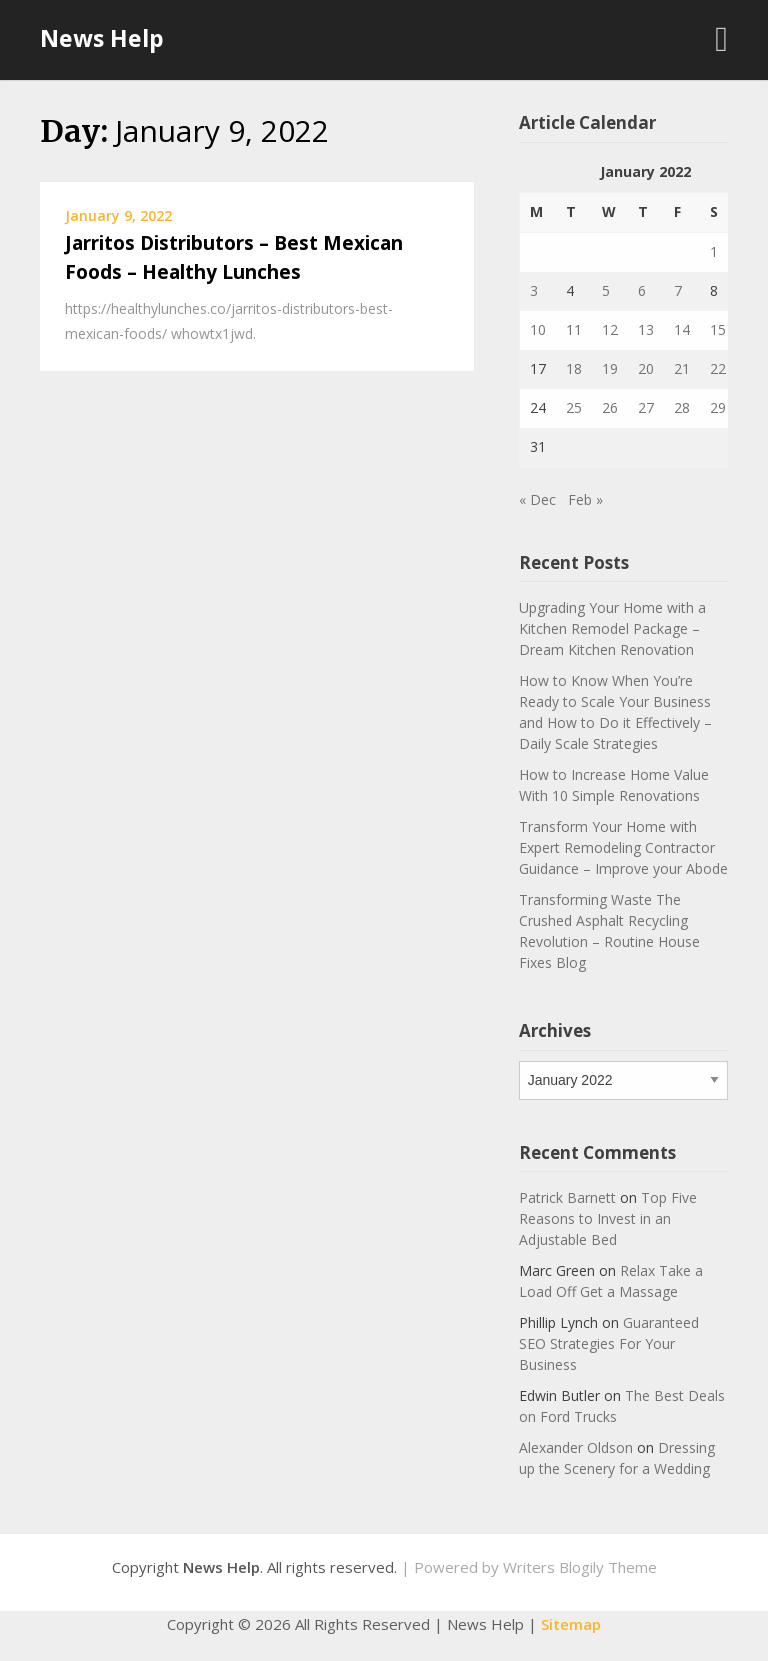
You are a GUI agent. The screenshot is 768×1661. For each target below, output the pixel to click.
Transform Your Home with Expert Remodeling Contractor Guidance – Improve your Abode (623, 847)
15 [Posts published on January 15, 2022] (718, 329)
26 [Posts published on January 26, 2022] (610, 407)
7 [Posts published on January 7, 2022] (678, 290)
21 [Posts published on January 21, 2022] (682, 368)
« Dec (537, 499)
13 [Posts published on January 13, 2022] (646, 329)
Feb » (585, 499)
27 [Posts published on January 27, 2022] (646, 407)
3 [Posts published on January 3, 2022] (534, 290)
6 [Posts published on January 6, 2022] (642, 290)
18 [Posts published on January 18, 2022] (574, 368)
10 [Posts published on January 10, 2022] (538, 329)
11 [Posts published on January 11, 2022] (574, 329)
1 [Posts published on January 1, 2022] (714, 251)
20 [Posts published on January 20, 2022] (646, 368)
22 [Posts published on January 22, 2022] (718, 368)
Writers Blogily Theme (580, 1567)
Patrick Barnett (567, 1197)
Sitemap (571, 1624)
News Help (102, 38)
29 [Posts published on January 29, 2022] (718, 407)
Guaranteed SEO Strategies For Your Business (609, 1343)
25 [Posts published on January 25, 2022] (574, 407)
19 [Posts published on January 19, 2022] (610, 368)
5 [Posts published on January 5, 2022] (606, 290)
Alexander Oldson (576, 1447)
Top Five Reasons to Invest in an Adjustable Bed (608, 1218)
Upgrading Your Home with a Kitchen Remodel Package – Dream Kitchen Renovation (612, 628)
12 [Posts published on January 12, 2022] (610, 329)
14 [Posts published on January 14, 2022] (682, 329)
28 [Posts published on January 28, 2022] (682, 407)
